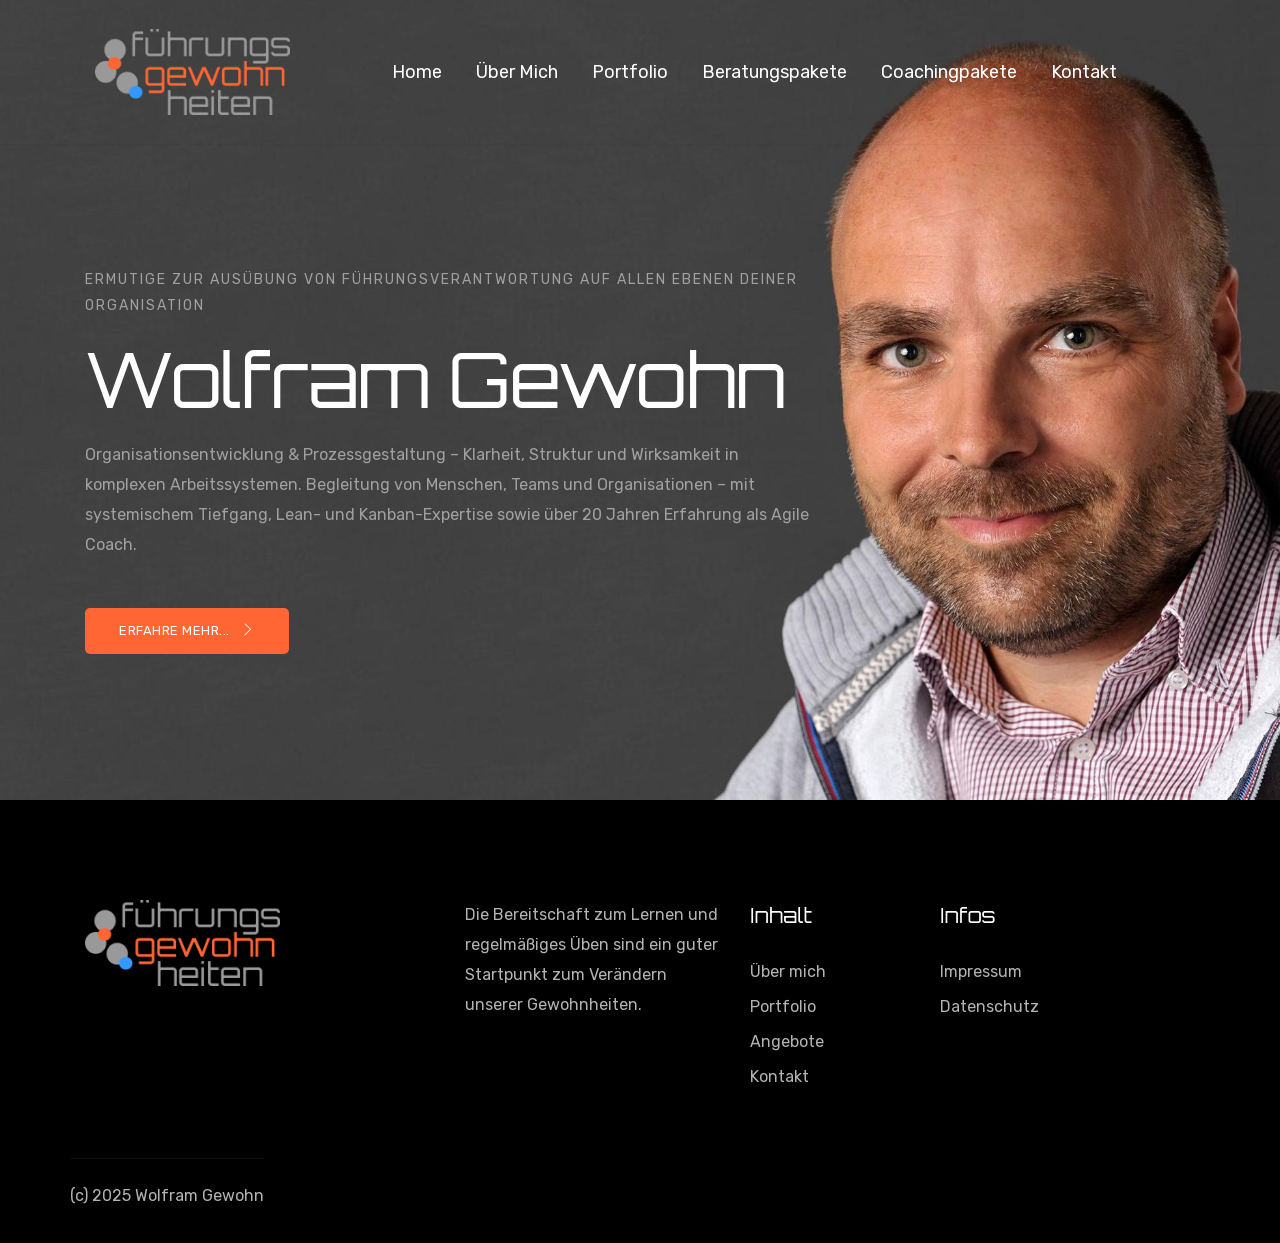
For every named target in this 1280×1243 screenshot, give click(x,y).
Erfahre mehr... (187, 630)
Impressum (981, 971)
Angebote (787, 1041)
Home (417, 72)
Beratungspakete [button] (774, 72)
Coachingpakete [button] (949, 72)
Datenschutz (989, 1006)
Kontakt (1084, 72)
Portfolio (630, 72)
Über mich (517, 72)
